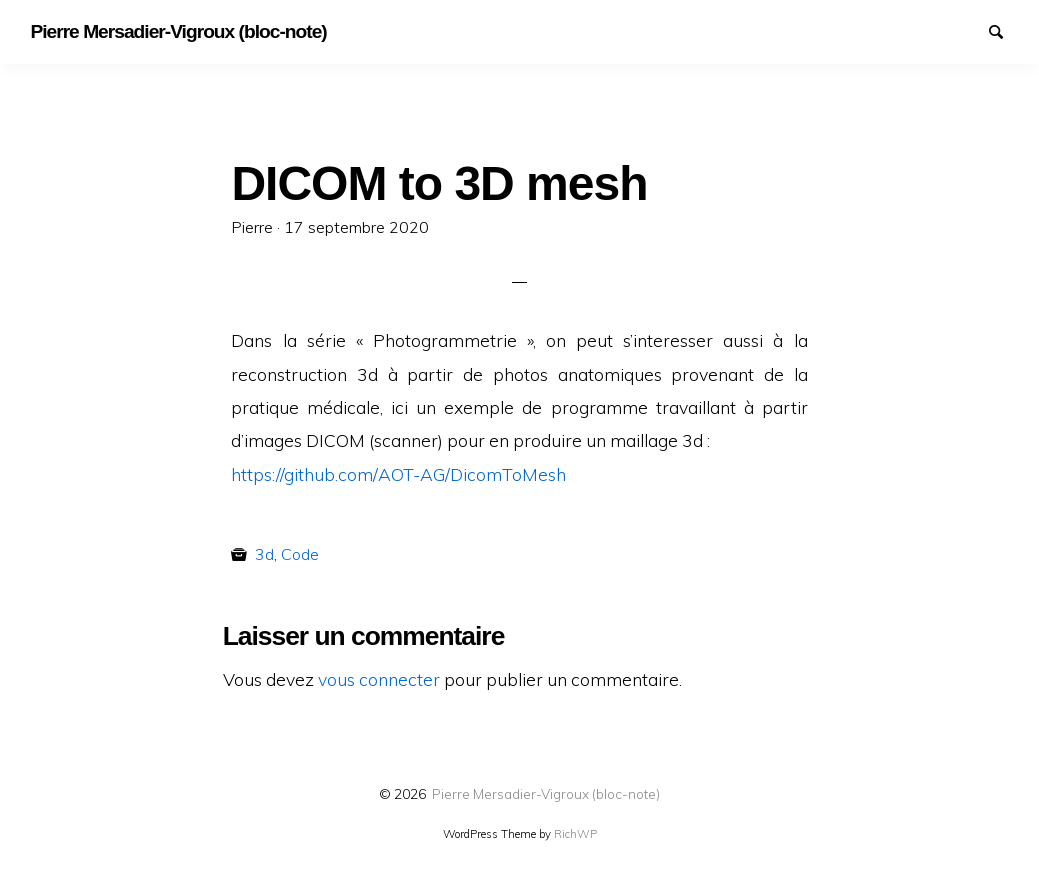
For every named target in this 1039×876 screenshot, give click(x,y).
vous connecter (379, 679)
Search (1005, 30)
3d (264, 554)
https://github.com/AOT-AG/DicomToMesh (398, 474)
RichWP (575, 834)
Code (300, 554)
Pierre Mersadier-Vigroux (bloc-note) (546, 793)
